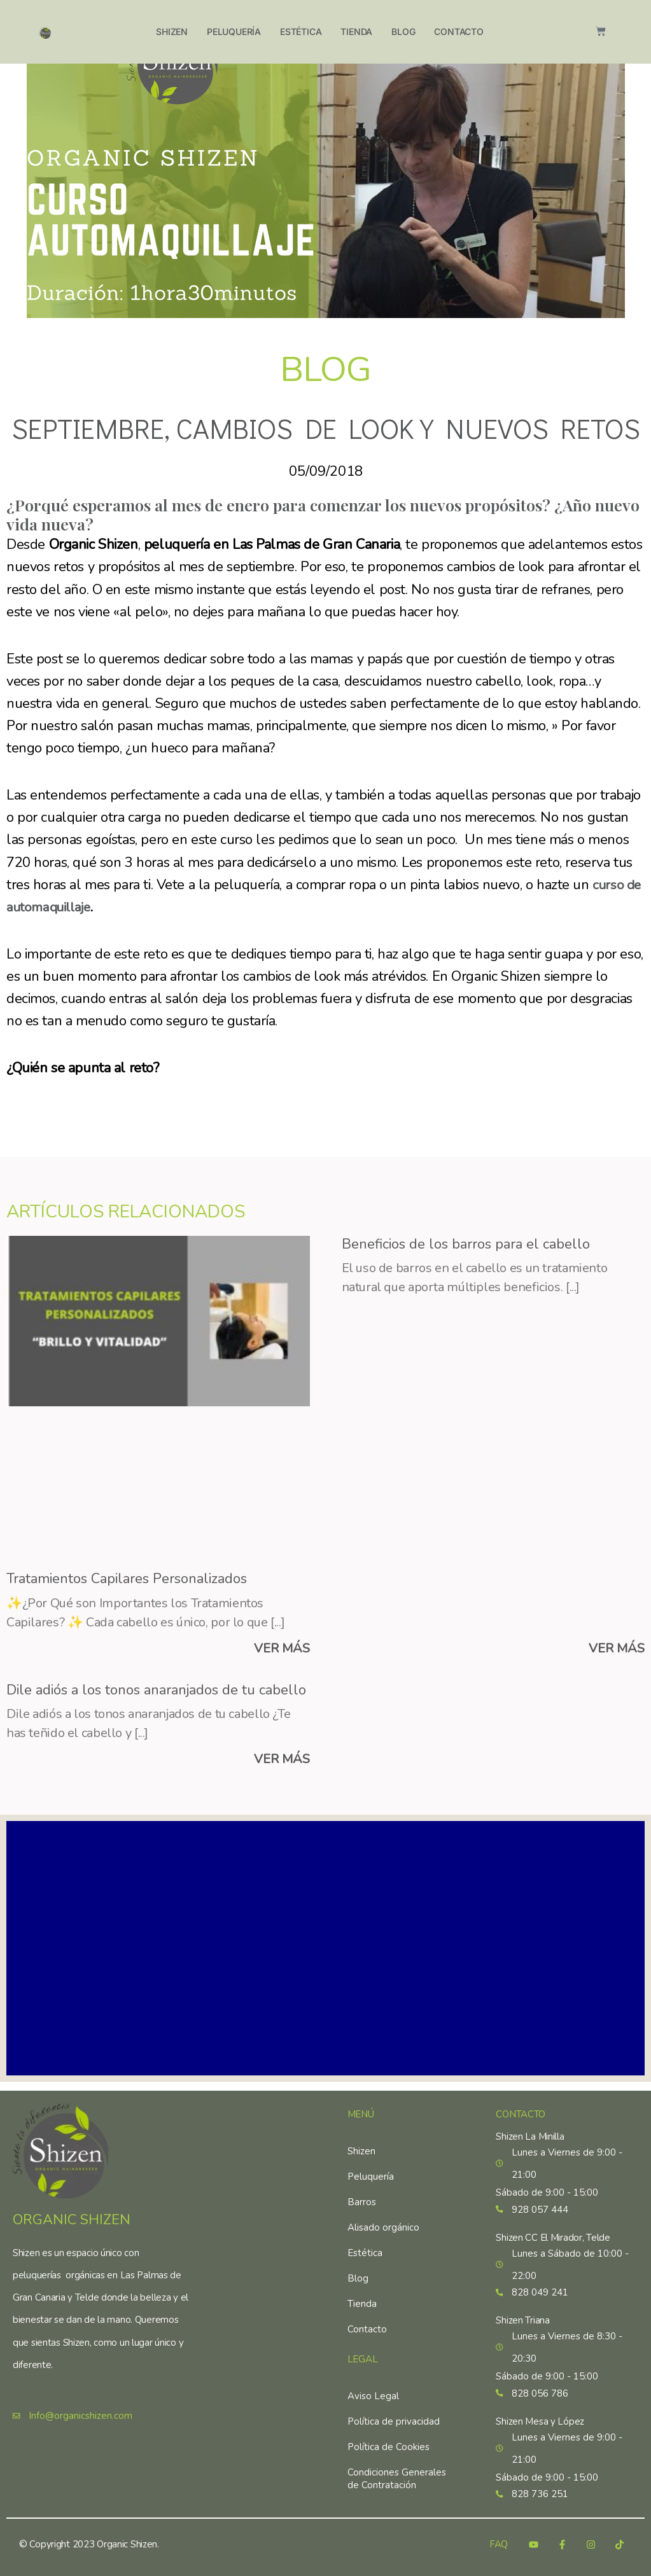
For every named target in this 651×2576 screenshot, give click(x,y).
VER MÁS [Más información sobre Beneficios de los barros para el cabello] (617, 1649)
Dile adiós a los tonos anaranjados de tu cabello (156, 1691)
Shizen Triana (522, 2317)
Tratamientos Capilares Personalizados (126, 1578)
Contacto (458, 31)
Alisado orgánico (383, 2221)
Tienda (356, 31)
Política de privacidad (393, 2415)
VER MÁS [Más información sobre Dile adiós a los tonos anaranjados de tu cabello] (282, 1761)
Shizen (172, 31)
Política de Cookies (388, 2441)
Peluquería (234, 31)
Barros (361, 2196)
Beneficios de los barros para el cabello (466, 1244)
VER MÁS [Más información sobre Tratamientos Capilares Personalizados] (282, 1649)
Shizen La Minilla (530, 2130)
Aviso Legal (373, 2390)
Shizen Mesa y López (540, 2419)
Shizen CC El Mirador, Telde (553, 2232)
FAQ (498, 2544)
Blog (403, 31)
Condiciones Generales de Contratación (396, 2473)
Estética (300, 31)
